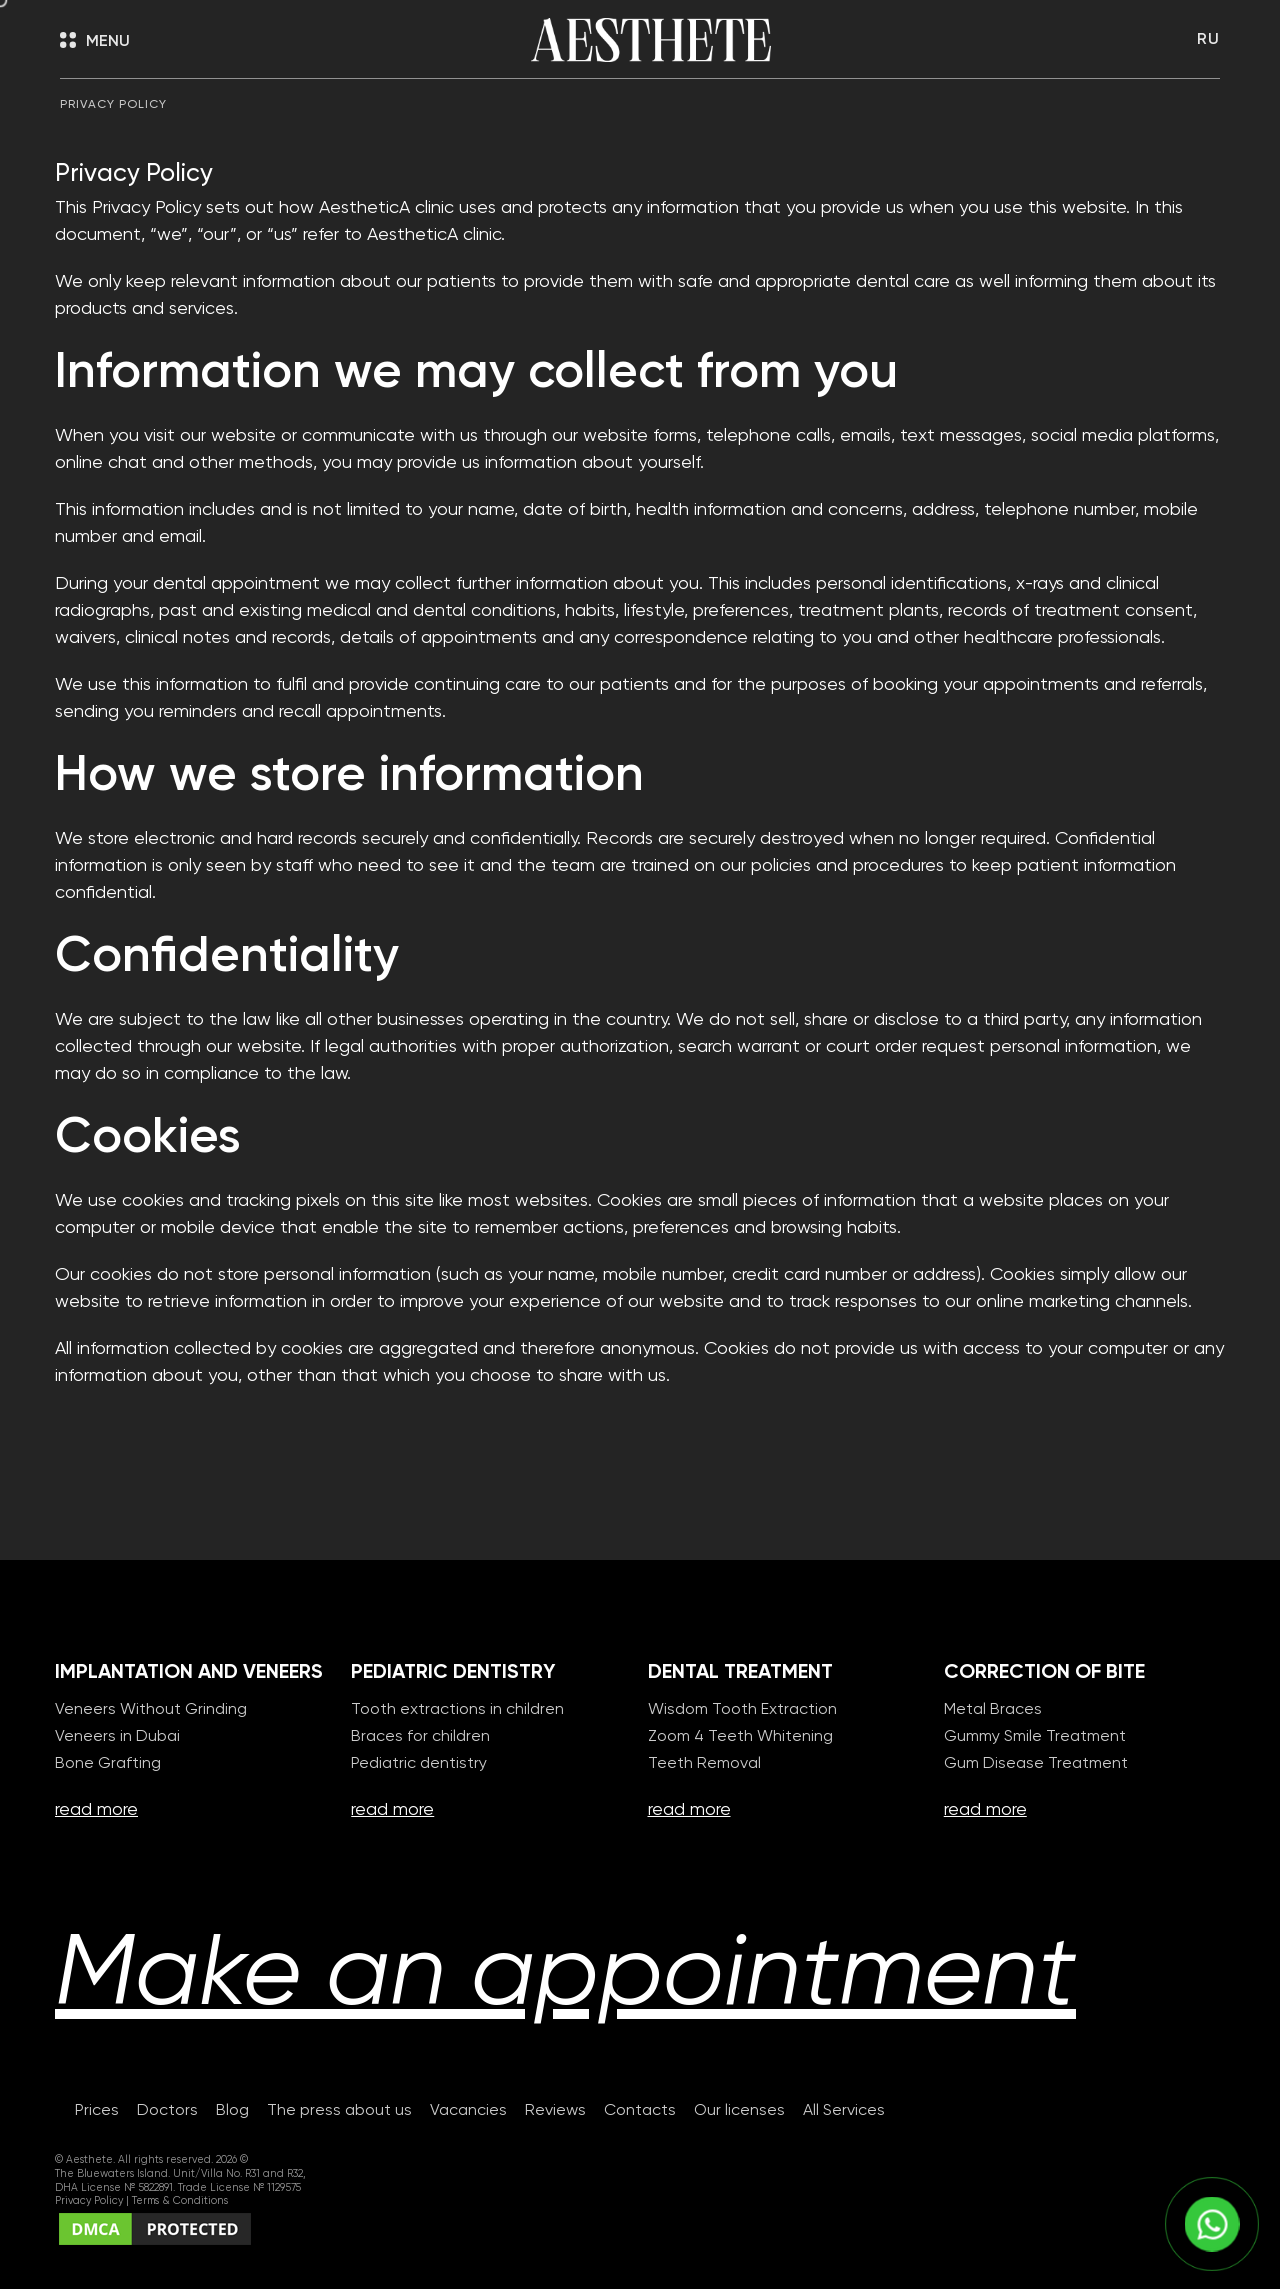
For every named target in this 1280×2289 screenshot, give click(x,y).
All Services (844, 2111)
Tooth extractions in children (457, 1710)
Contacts (640, 2111)
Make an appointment (565, 1976)
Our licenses (739, 2111)
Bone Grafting (108, 1764)
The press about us (339, 2111)
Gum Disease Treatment (1036, 1764)
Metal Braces (993, 1710)
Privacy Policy (90, 2201)
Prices (97, 2111)
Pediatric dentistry (419, 1764)
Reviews (555, 2111)
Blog (232, 2111)
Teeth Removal (704, 1764)
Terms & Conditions (180, 2201)
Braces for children (420, 1737)
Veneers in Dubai (117, 1737)
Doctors (167, 2111)
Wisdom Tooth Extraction (742, 1710)
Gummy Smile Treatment (1035, 1737)
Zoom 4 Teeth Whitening (740, 1737)
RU (1208, 40)
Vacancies (468, 2111)
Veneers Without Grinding (151, 1710)
